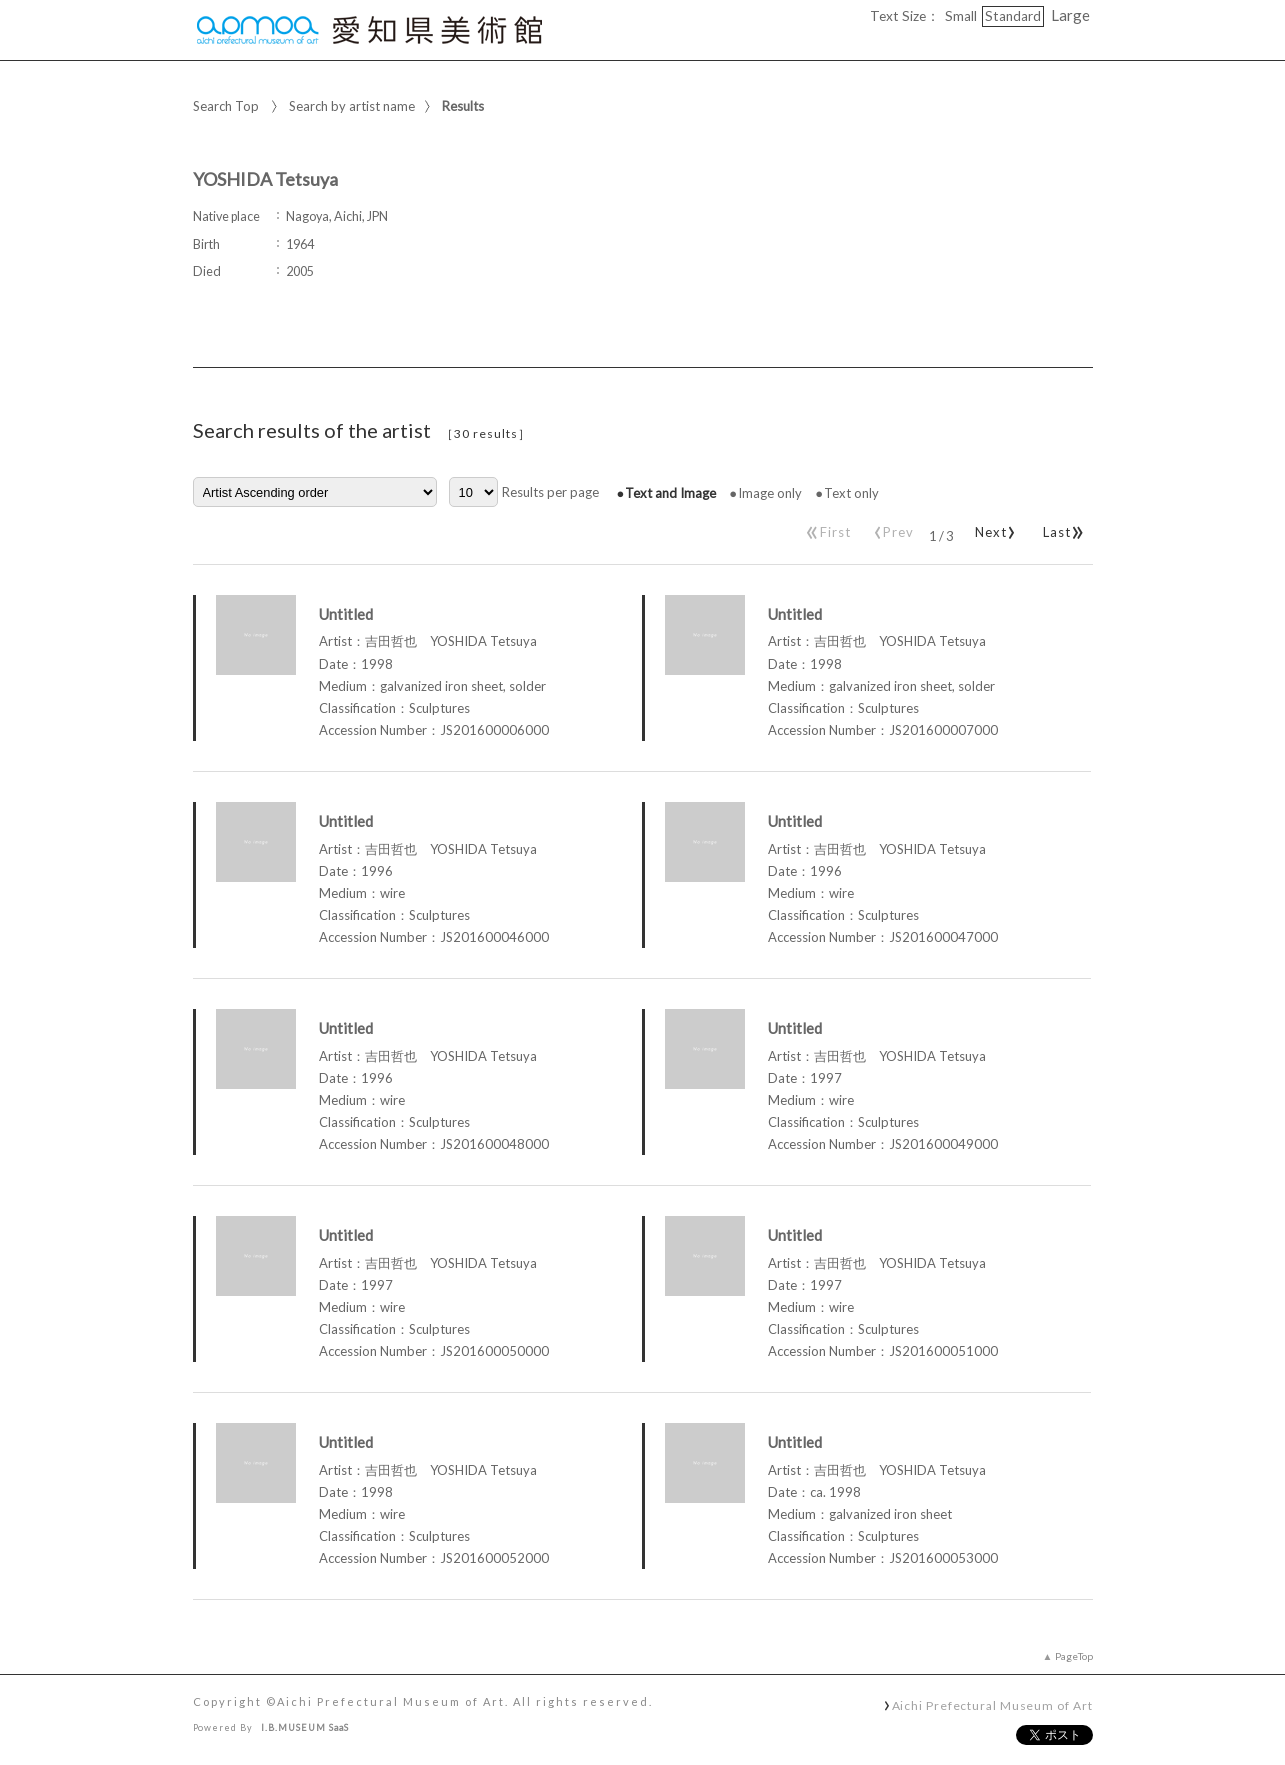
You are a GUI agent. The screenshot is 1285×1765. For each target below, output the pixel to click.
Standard (1013, 16)
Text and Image (670, 493)
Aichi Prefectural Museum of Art (992, 1705)
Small (961, 16)
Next (992, 528)
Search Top (226, 106)
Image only (770, 493)
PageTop (1074, 1656)
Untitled (346, 614)
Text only (851, 493)
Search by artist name (352, 106)
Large (1070, 15)
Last (1060, 528)
